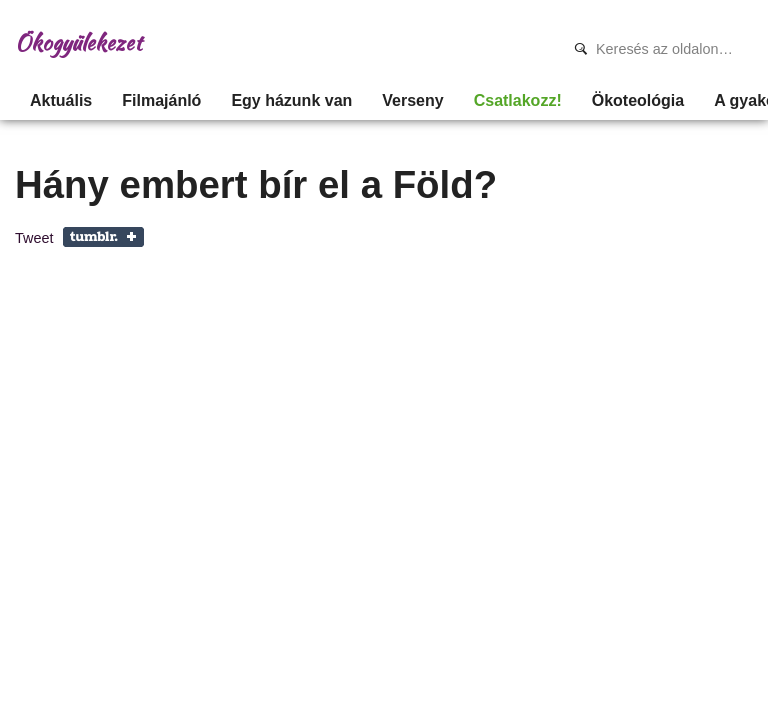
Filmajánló (161, 100)
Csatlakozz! (518, 100)
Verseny (412, 100)
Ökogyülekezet (78, 42)
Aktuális (61, 100)
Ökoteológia (638, 100)
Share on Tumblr (103, 237)
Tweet (34, 238)
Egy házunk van (291, 100)
